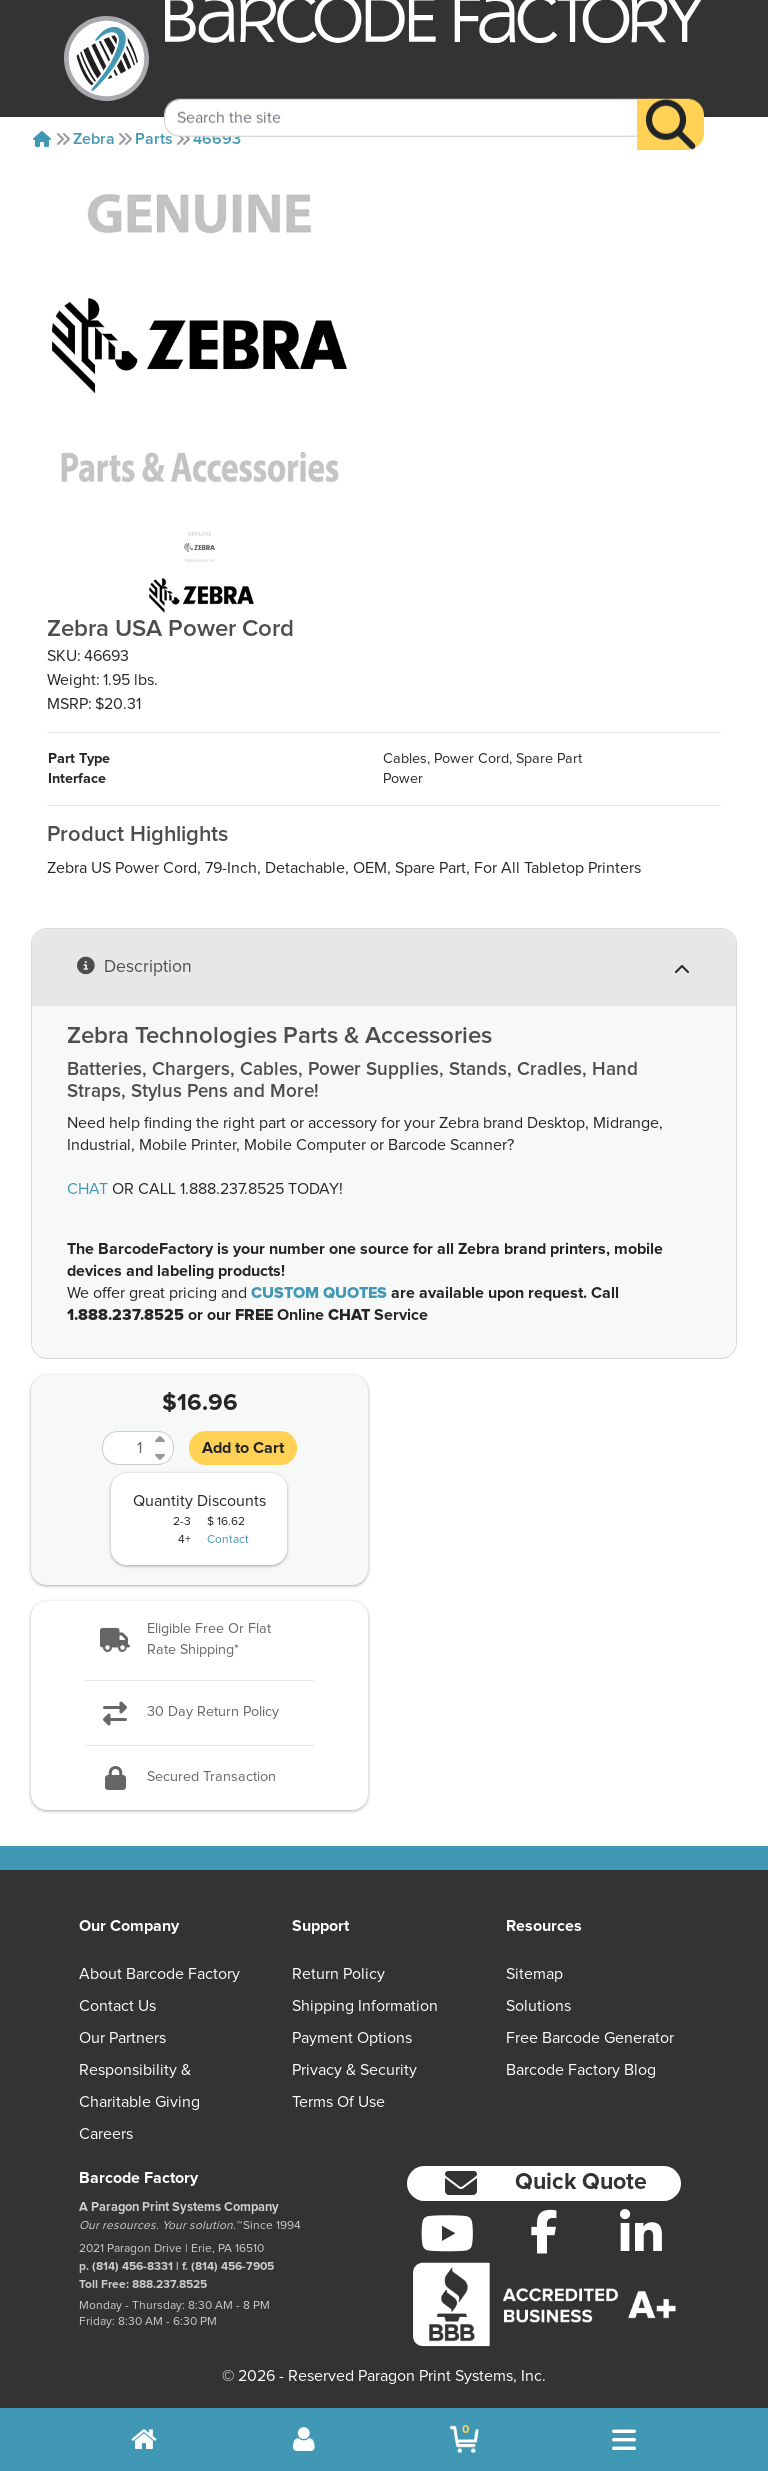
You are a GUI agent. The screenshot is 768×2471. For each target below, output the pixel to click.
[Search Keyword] (401, 93)
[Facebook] (544, 2231)
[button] (199, 1640)
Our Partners (122, 2038)
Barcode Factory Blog (581, 2070)
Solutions (538, 2006)
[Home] (42, 139)
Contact (228, 1540)
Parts (154, 139)
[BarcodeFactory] (106, 58)
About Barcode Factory (159, 1974)
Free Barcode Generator (590, 2038)
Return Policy (338, 1974)
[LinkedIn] (640, 2233)
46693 (217, 139)
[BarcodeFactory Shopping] (464, 2439)
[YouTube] (447, 2233)
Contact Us (117, 2006)
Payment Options (352, 2038)
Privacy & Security (354, 2070)
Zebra (94, 139)
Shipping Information (365, 2006)
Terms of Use (338, 2102)
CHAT (87, 1189)
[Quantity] (126, 1448)
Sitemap (534, 1974)
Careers (106, 2134)
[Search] (670, 99)
